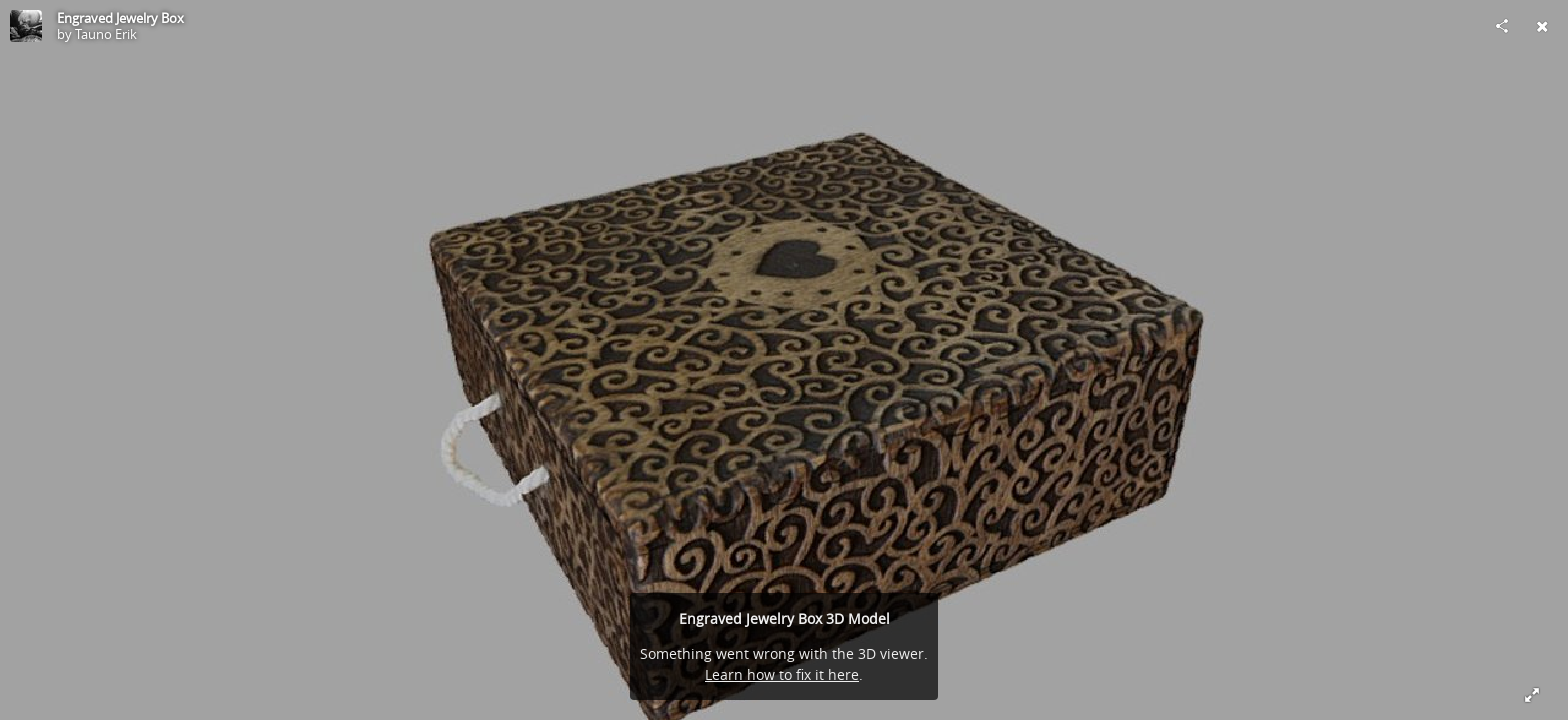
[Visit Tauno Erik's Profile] (26, 26)
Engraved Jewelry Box (120, 18)
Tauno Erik (106, 34)
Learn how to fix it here (782, 674)
